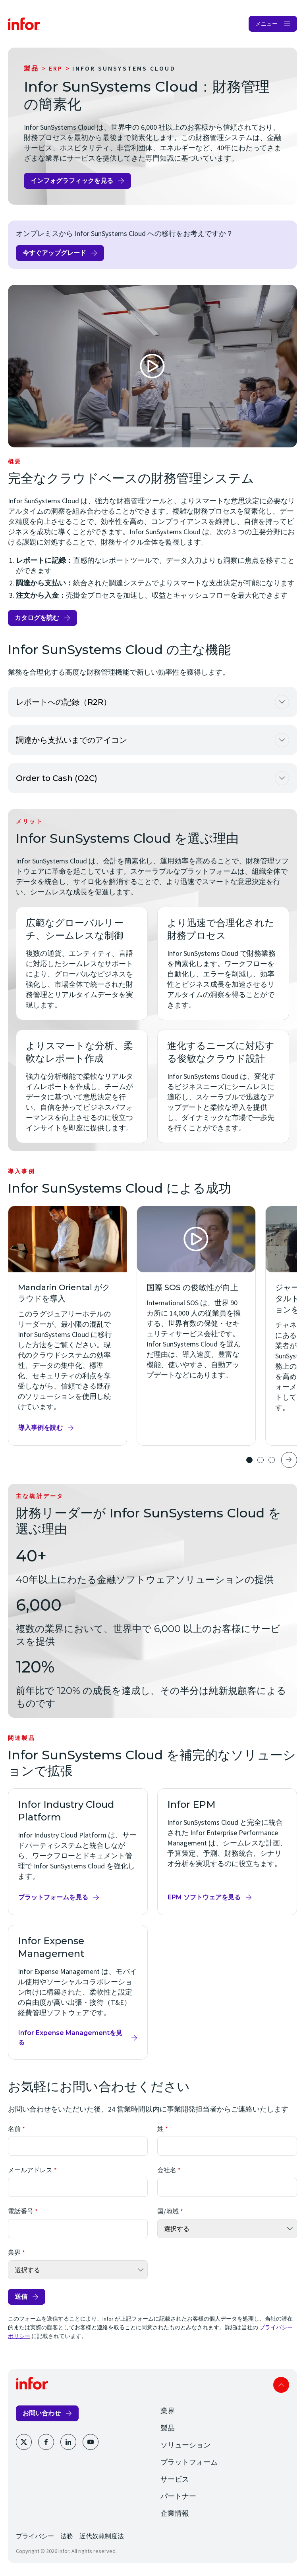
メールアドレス (30, 2170)
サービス (174, 2479)
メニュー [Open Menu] (266, 23)
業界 (14, 2252)
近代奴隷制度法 (101, 2536)
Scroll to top (281, 2385)
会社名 (166, 2170)
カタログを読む (37, 617)
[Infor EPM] (227, 1851)
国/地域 (168, 2211)
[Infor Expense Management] (78, 1992)
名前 (14, 2129)
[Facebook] (46, 2442)
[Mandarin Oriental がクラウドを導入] (67, 1326)
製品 (31, 68)
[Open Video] (152, 366)
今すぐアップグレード (54, 253)
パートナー (178, 2496)
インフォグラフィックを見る (72, 180)
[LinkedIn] (68, 2442)
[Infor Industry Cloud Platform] (78, 1851)
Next (289, 1460)
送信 (21, 2296)
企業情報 (174, 2513)
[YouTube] (90, 2442)
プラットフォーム (189, 2462)
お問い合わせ (42, 2413)
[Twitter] (24, 2442)
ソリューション (185, 2444)
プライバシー (35, 2536)
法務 (66, 2536)
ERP (56, 68)
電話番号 (20, 2211)
